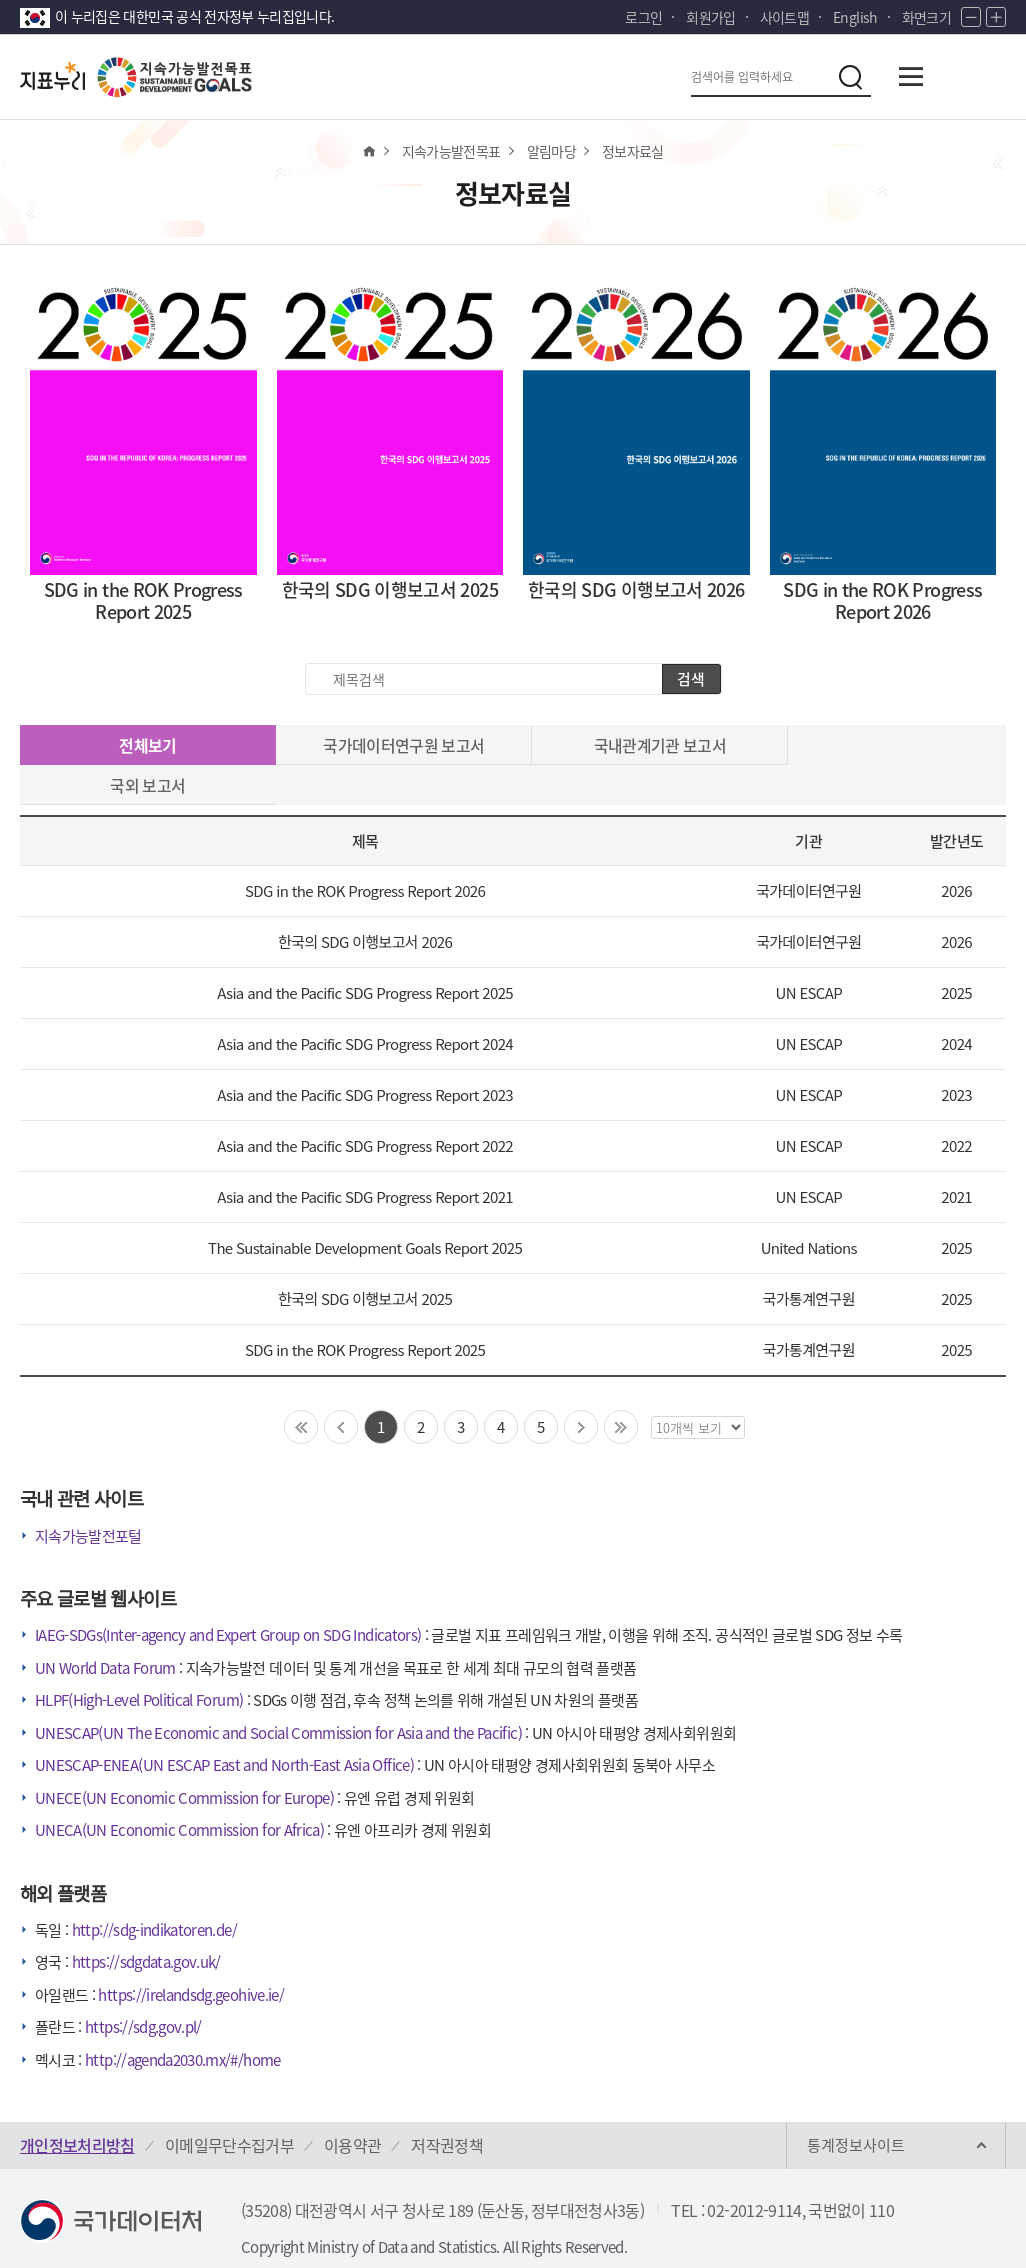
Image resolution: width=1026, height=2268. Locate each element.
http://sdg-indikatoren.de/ (154, 1890)
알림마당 (551, 151)
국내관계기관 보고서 (636, 745)
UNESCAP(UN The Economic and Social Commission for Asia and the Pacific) (278, 1693)
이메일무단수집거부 (229, 2105)
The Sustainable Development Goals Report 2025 (365, 1207)
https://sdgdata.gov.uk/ (146, 1922)
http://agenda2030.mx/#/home (182, 2020)
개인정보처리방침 (77, 2105)
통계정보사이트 (856, 2105)
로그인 (643, 17)
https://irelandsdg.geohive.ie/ (191, 1955)
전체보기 (143, 746)
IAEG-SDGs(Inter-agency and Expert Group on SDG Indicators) (228, 1595)
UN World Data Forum (105, 1628)
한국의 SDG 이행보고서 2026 (365, 901)
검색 (691, 679)
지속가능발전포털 (88, 1496)
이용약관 (352, 2105)
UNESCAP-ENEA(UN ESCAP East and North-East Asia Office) (224, 1725)
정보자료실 (633, 151)
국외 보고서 (882, 745)
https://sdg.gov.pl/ (143, 1987)
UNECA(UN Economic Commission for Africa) (179, 1790)
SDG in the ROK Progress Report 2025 (365, 1309)
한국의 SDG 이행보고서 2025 (365, 1258)
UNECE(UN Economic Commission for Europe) (184, 1758)
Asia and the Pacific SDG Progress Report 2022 (365, 1105)
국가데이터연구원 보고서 (389, 745)
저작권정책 (447, 2105)
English (855, 17)
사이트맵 (784, 17)
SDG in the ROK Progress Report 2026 (365, 850)
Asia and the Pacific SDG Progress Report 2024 (365, 1003)
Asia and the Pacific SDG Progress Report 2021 (365, 1156)
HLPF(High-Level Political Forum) (139, 1660)
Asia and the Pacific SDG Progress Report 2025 (365, 952)
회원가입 (710, 17)
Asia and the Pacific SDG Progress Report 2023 (365, 1054)
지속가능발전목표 (451, 151)
